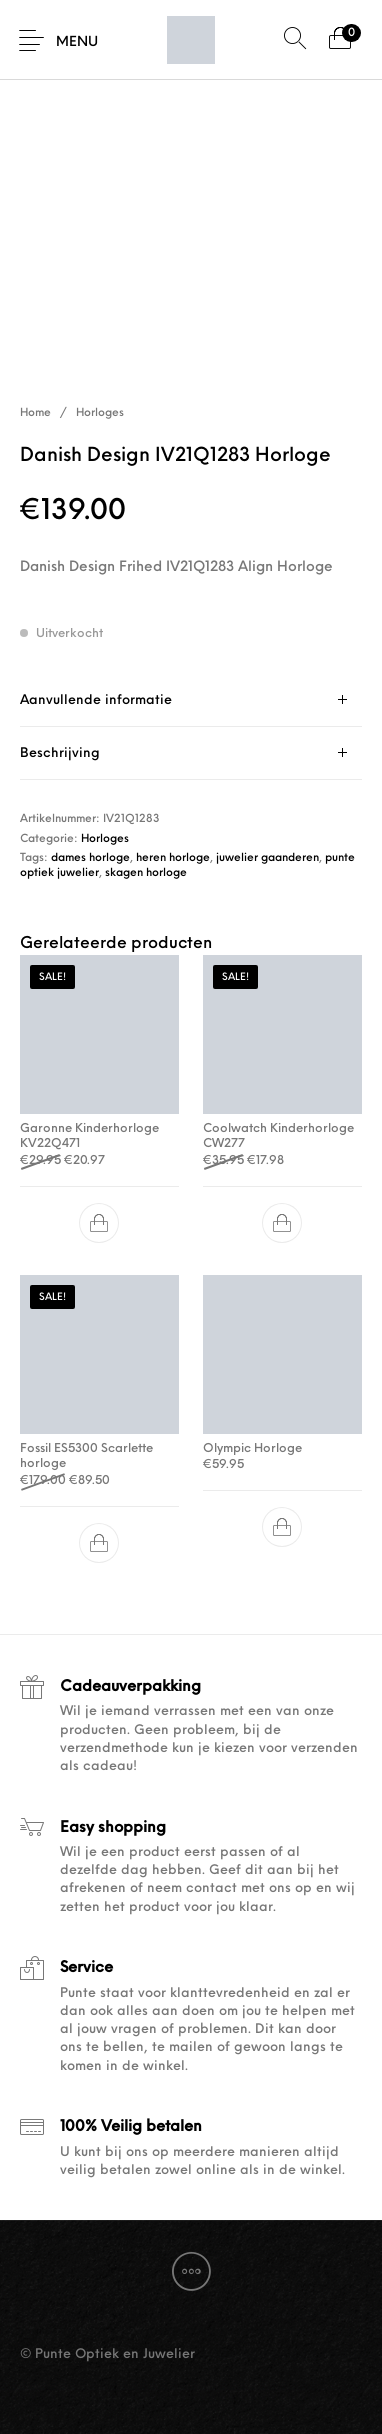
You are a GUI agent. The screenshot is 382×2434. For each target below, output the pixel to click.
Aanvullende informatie (96, 700)
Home (35, 413)
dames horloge (90, 858)
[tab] (191, 700)
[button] (100, 1223)
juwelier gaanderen (267, 858)
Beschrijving (60, 753)
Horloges (100, 413)
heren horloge (173, 858)
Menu (77, 42)
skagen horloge (146, 873)
